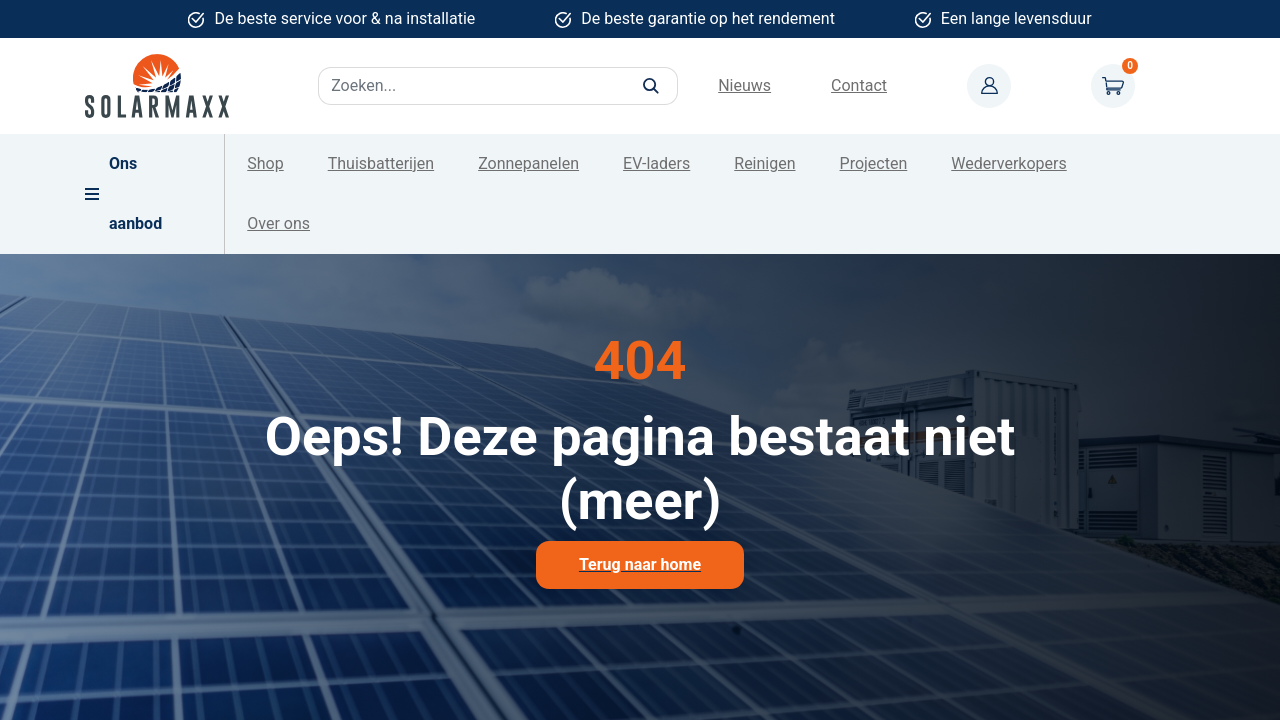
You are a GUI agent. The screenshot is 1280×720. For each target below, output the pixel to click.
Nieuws (744, 85)
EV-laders (656, 163)
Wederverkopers (1008, 163)
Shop (265, 163)
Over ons (278, 223)
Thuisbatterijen (381, 163)
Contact (859, 85)
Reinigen (764, 163)
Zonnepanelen (528, 163)
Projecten (874, 163)
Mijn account (989, 86)
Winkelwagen (1113, 86)
